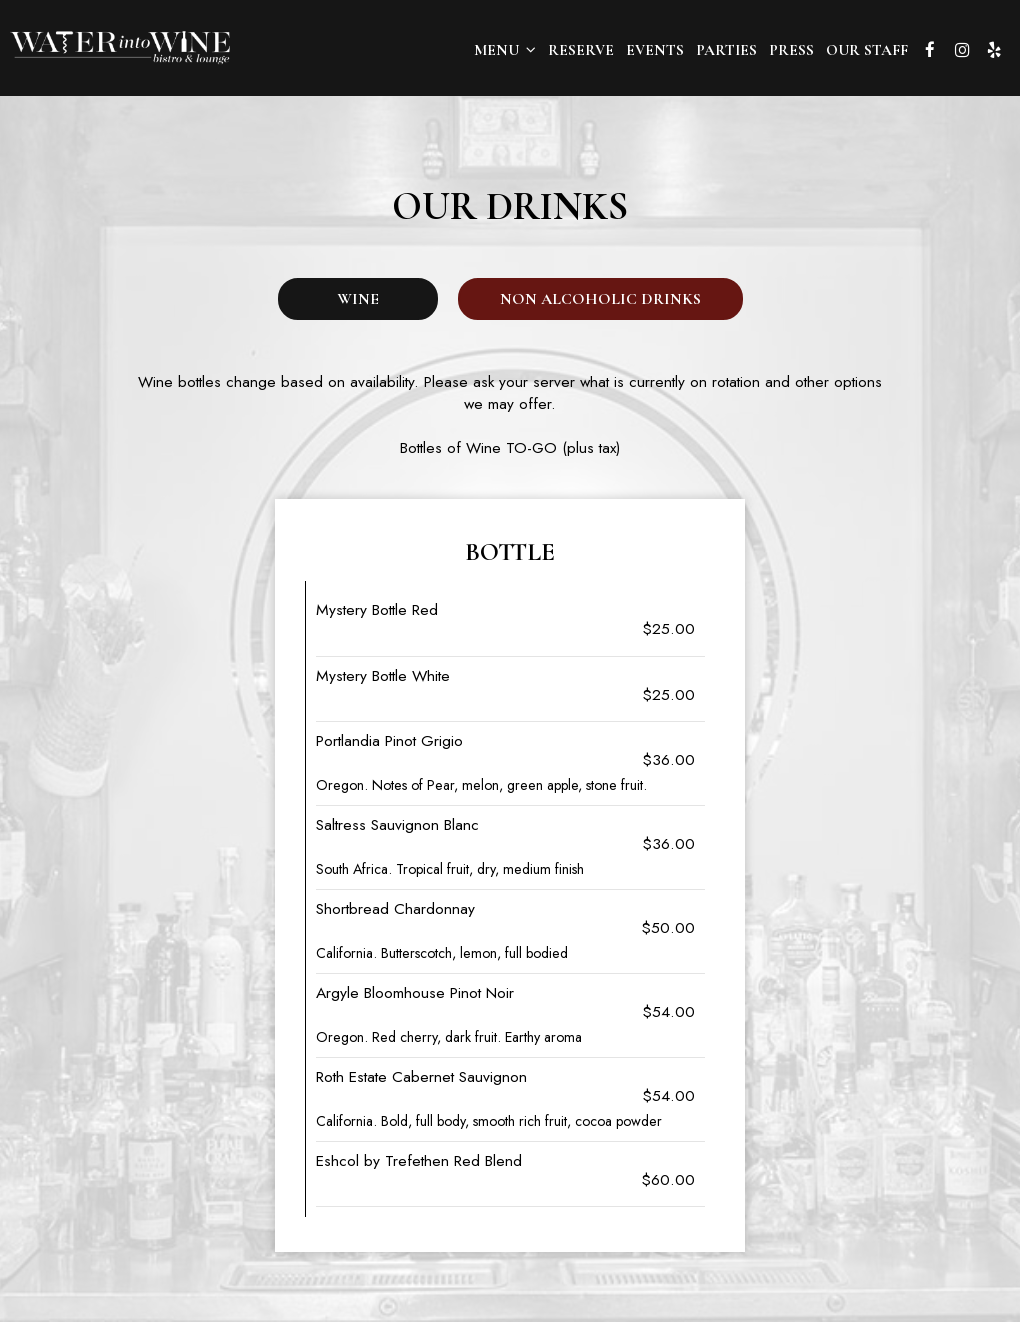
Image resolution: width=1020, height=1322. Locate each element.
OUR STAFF (867, 50)
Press (791, 50)
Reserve (581, 50)
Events (655, 50)
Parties (726, 50)
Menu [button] (505, 50)
